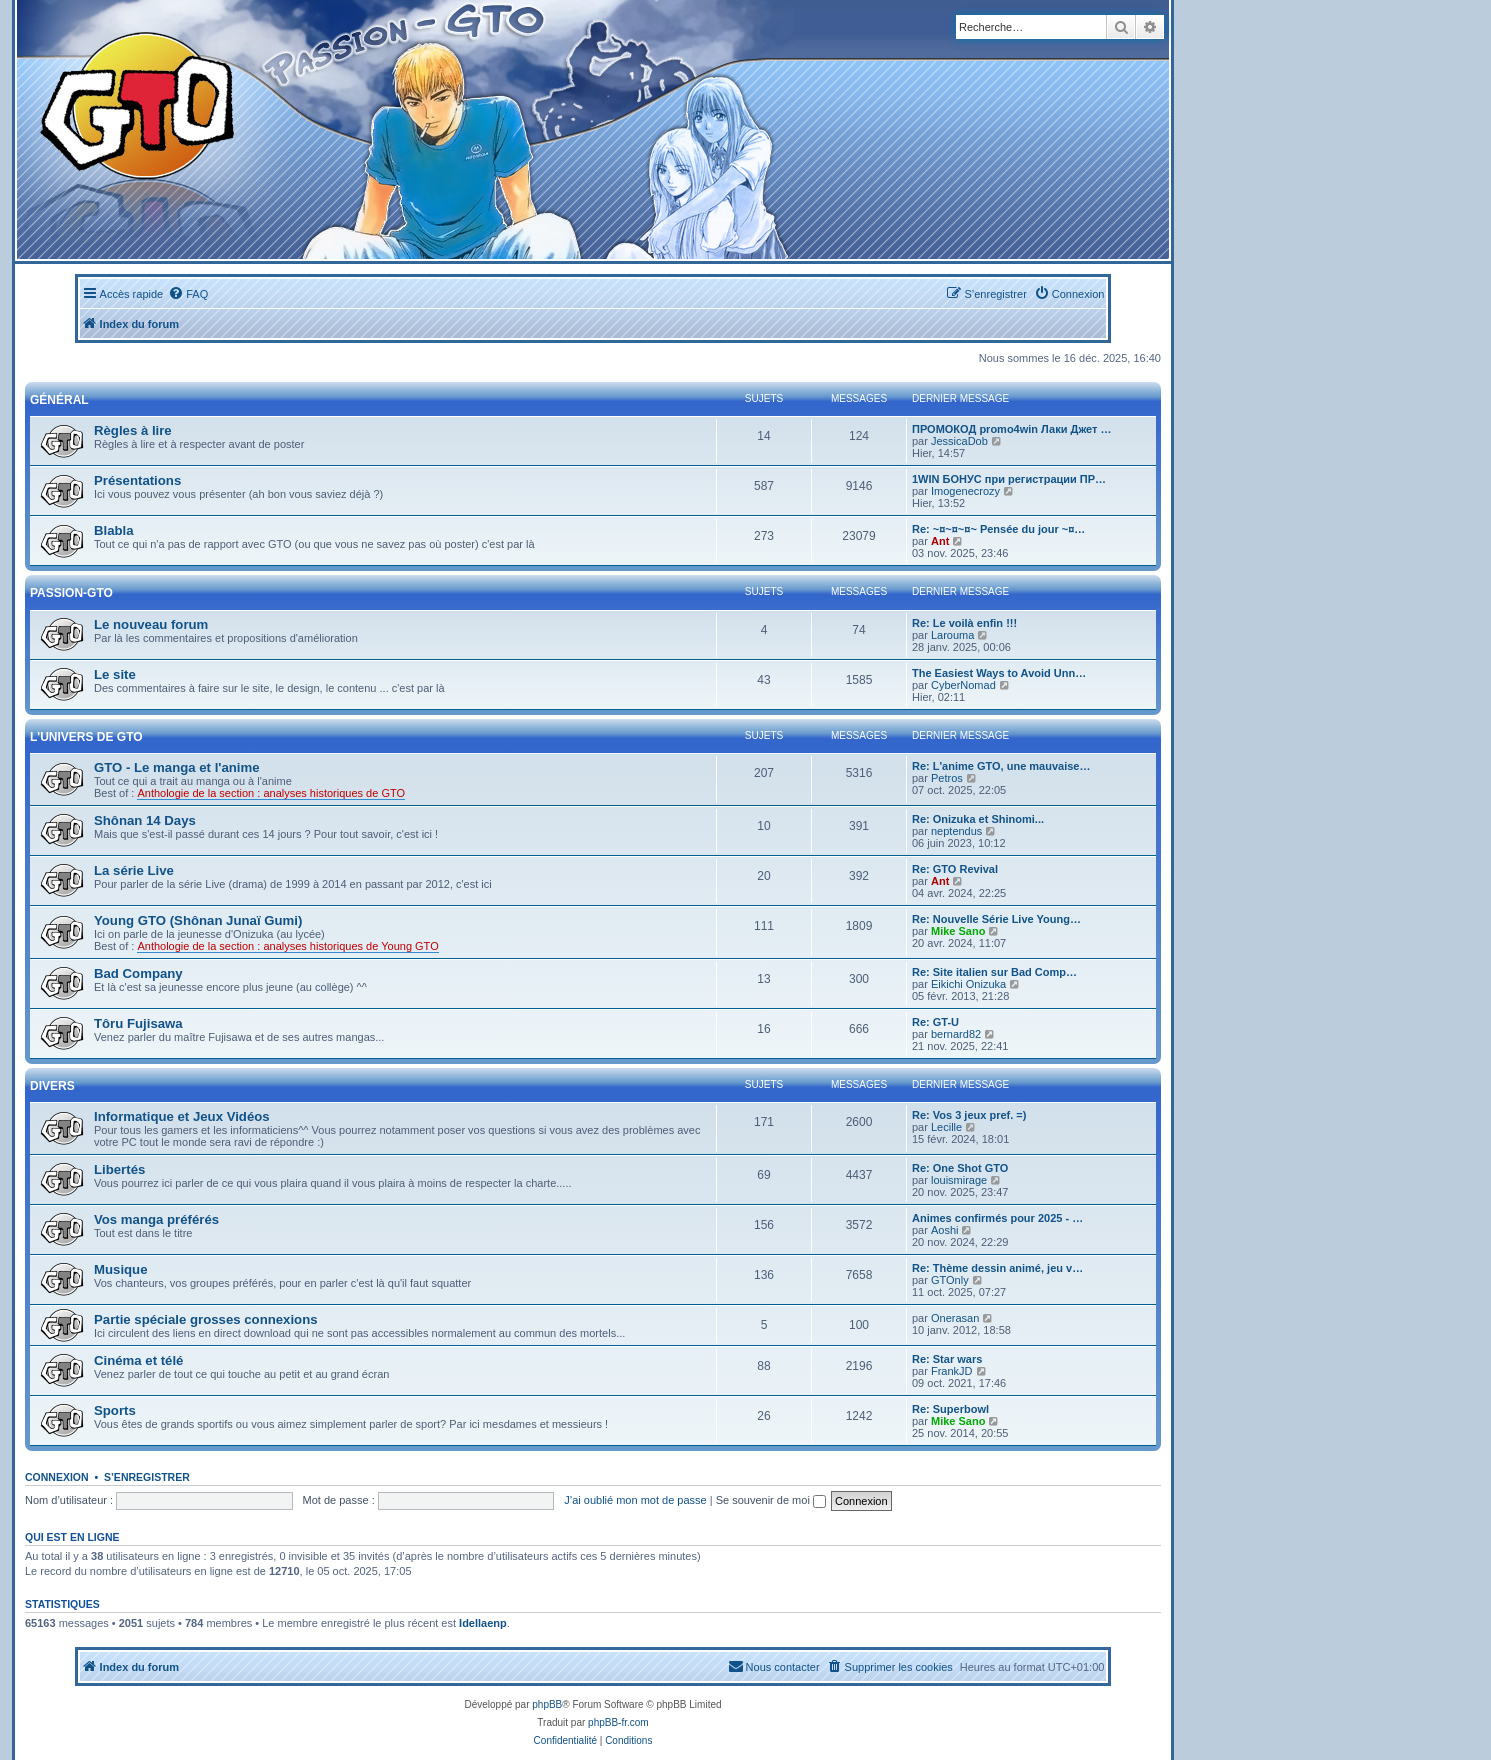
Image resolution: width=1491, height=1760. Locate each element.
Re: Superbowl (950, 1409)
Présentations (137, 480)
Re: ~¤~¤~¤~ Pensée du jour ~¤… (998, 529)
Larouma (952, 635)
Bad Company (138, 973)
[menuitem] (188, 294)
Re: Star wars (947, 1359)
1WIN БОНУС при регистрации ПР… (1009, 479)
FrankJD (952, 1371)
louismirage (959, 1180)
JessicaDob (959, 441)
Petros (947, 778)
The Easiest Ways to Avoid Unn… (999, 673)
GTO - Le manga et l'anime (177, 767)
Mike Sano (958, 931)
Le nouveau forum (151, 624)
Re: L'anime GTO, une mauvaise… (1001, 766)
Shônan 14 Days (145, 820)
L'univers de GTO (86, 737)
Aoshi (945, 1230)
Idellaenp (483, 1623)
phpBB (547, 1704)
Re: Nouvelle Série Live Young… (996, 919)
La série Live (134, 870)
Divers (52, 1086)
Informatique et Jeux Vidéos (182, 1116)
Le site (115, 674)
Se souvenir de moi (771, 1500)
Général (59, 400)
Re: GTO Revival (955, 869)
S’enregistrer (147, 1477)
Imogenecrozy (965, 491)
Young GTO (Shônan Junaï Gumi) (198, 920)
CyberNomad (963, 685)
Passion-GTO (71, 593)
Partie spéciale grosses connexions (206, 1319)
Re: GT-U (935, 1022)
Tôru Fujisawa (138, 1023)
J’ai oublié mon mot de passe (635, 1500)
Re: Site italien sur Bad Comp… (994, 972)
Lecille (946, 1127)
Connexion (57, 1477)
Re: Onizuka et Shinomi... (978, 819)
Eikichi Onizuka (968, 984)
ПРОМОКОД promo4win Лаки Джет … (1011, 429)
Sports (115, 1410)
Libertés (119, 1169)
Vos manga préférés (156, 1219)
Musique (120, 1269)
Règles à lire (133, 430)
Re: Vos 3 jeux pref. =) (969, 1115)
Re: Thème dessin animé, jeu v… (997, 1268)
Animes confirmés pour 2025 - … (997, 1218)
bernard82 (956, 1034)
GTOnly (950, 1280)
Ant (940, 541)
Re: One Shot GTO (960, 1168)
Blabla (114, 530)
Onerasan (955, 1318)
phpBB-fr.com (618, 1722)
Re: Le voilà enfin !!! (964, 623)
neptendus (956, 831)
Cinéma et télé (138, 1360)
